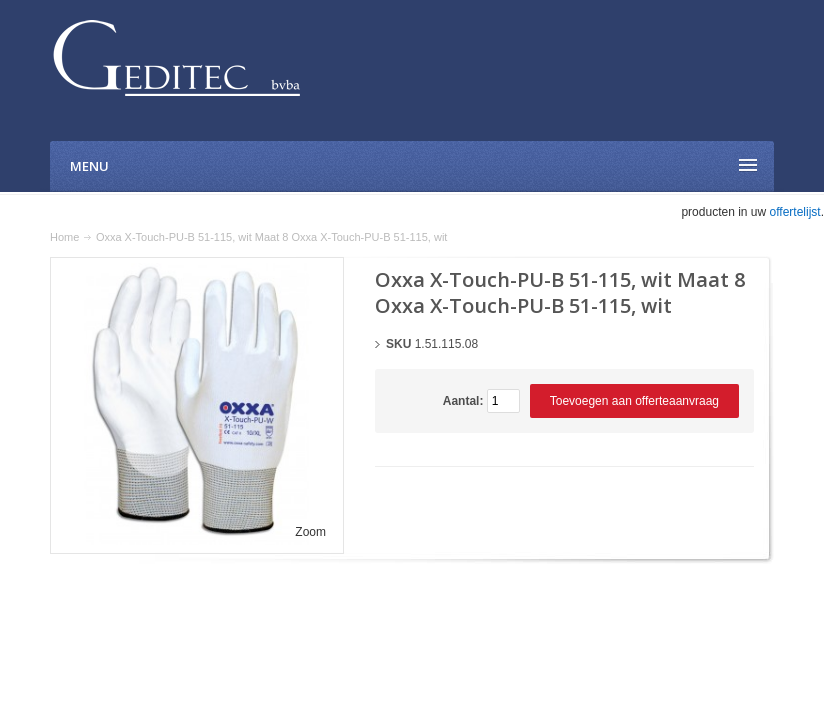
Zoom (310, 532)
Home (64, 237)
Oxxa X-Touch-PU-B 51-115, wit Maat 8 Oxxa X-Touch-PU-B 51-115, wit (272, 237)
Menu (89, 166)
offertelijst (795, 212)
